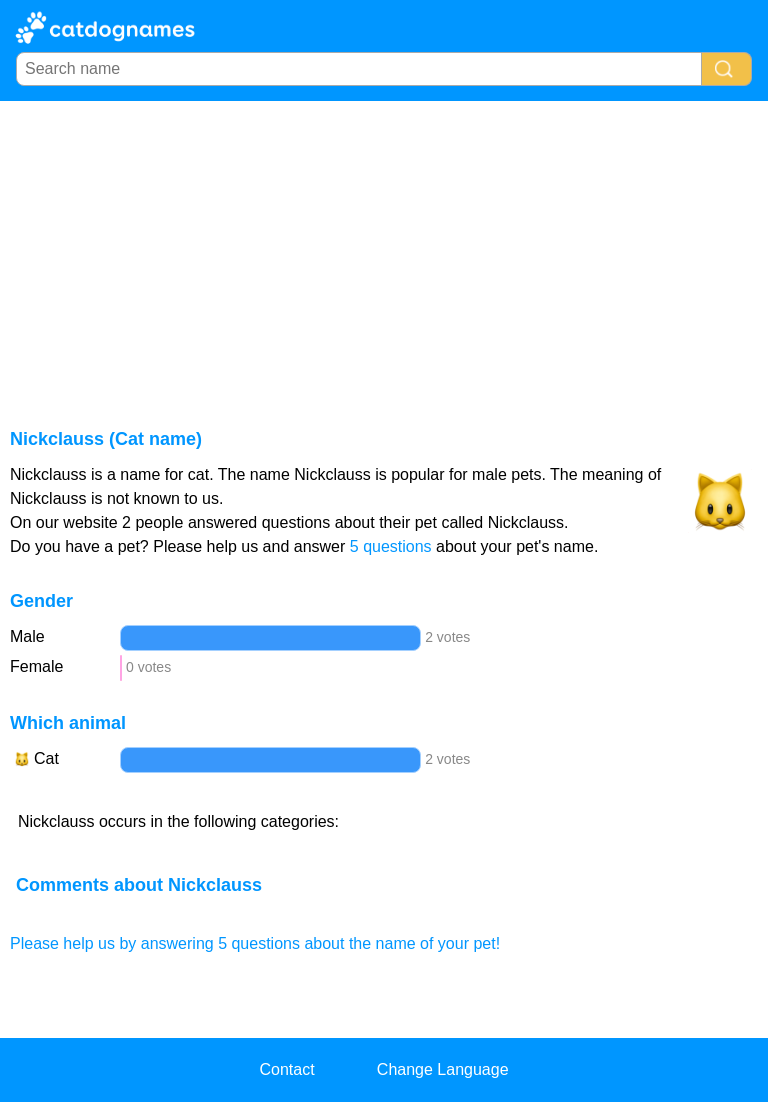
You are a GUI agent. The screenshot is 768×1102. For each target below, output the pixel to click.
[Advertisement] (384, 251)
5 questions (391, 546)
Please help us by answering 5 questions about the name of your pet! (255, 943)
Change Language (443, 1069)
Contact (286, 1069)
